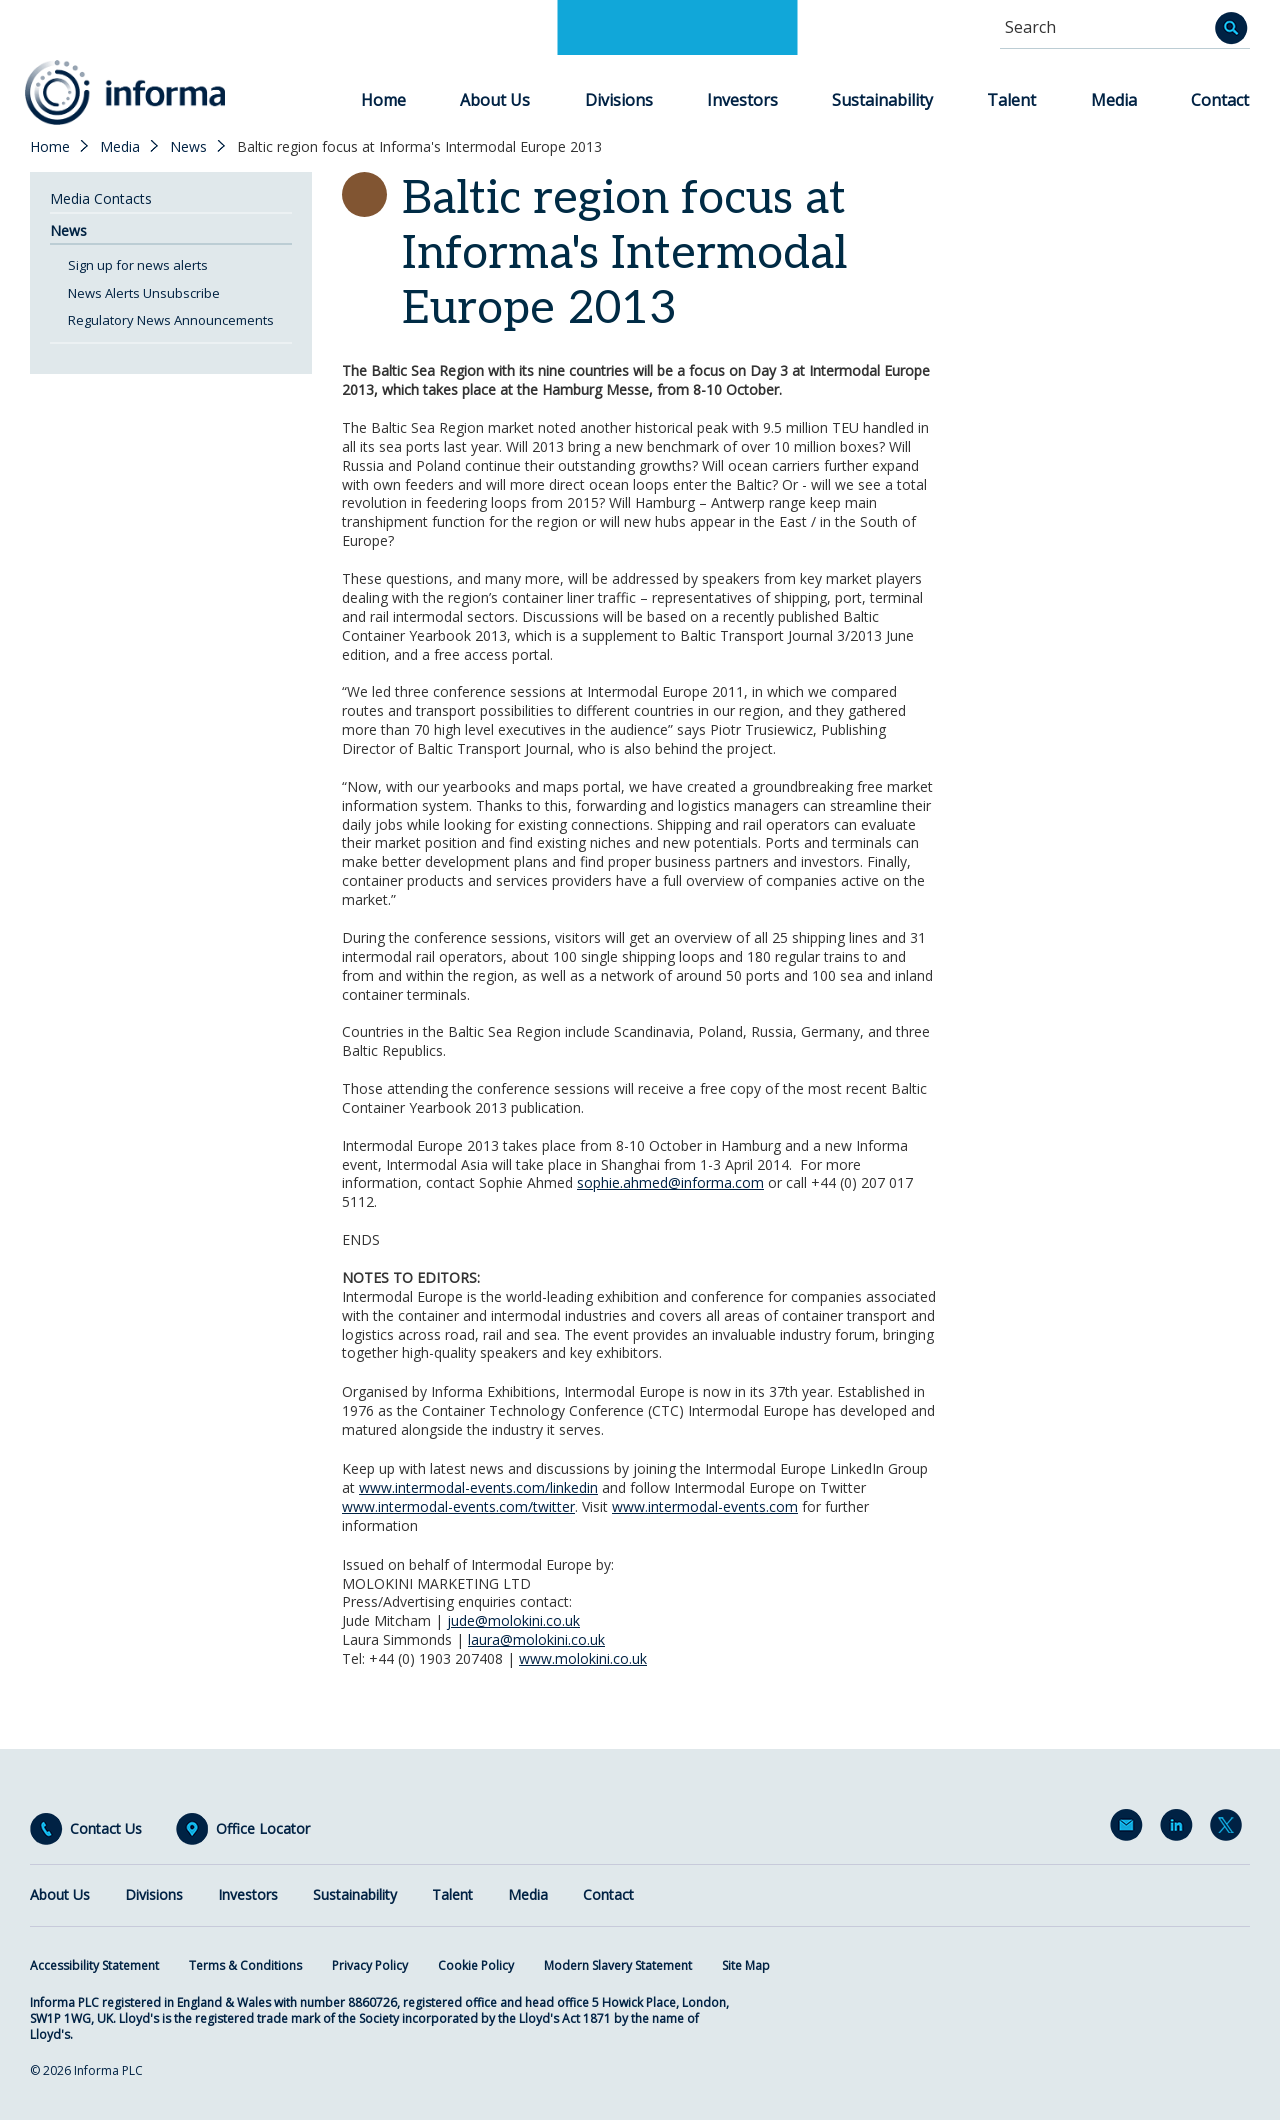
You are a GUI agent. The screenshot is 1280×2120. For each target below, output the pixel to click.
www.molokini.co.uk (583, 1658)
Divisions (619, 100)
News (188, 147)
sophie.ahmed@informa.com (670, 1182)
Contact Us (106, 1829)
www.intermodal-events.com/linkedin (478, 1487)
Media (1114, 100)
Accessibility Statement (94, 1965)
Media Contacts (101, 198)
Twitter (1230, 1829)
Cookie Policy (476, 1965)
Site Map (746, 1965)
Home (383, 100)
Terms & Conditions (245, 1965)
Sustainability (882, 100)
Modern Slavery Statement (618, 1965)
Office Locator (263, 1829)
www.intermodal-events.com (705, 1506)
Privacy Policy (370, 1965)
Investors (742, 100)
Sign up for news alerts (138, 265)
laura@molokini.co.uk (536, 1639)
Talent (1011, 100)
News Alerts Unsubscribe (144, 293)
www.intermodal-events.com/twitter (458, 1506)
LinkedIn (1180, 1829)
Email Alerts (1130, 1829)
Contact (1220, 100)
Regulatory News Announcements (171, 320)
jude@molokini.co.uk (513, 1620)
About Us (495, 100)
